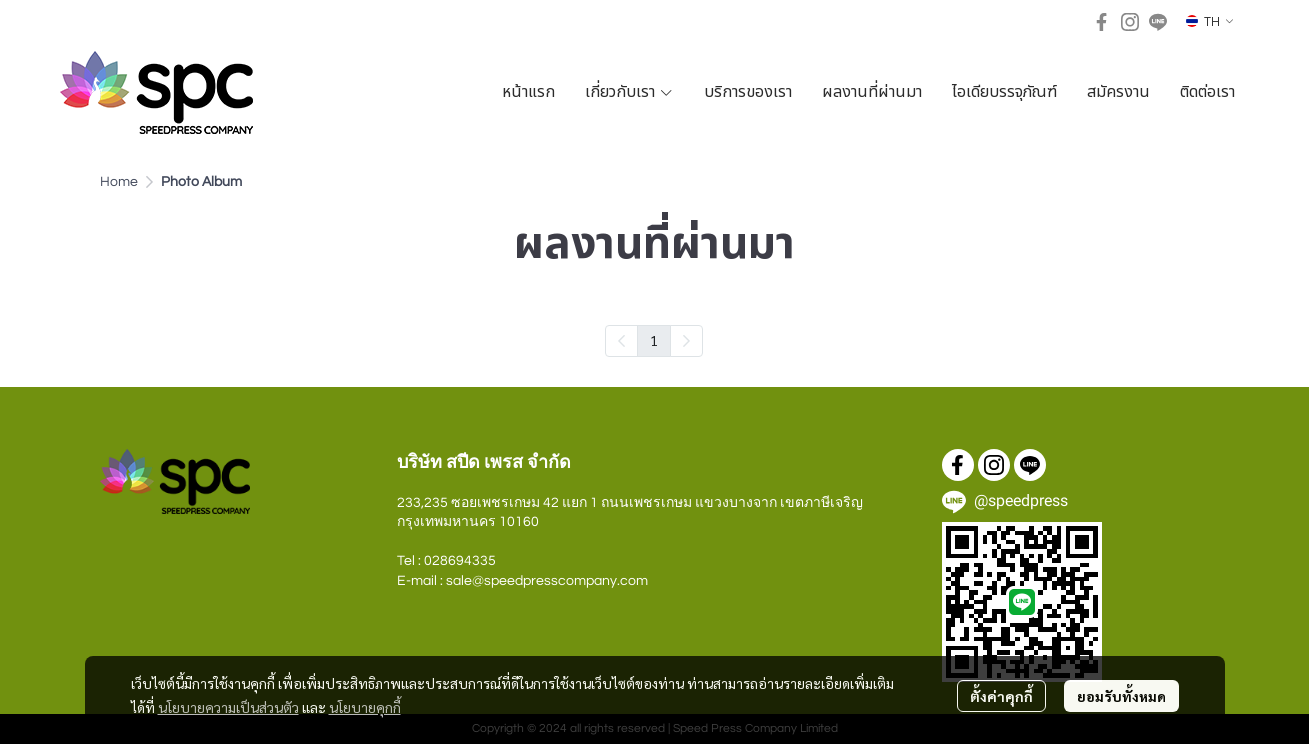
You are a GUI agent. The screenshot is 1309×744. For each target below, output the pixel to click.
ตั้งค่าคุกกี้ (1001, 696)
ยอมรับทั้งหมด (1121, 696)
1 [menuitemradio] (654, 340)
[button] (1209, 21)
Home (119, 182)
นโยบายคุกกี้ (365, 707)
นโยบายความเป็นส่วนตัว (228, 707)
